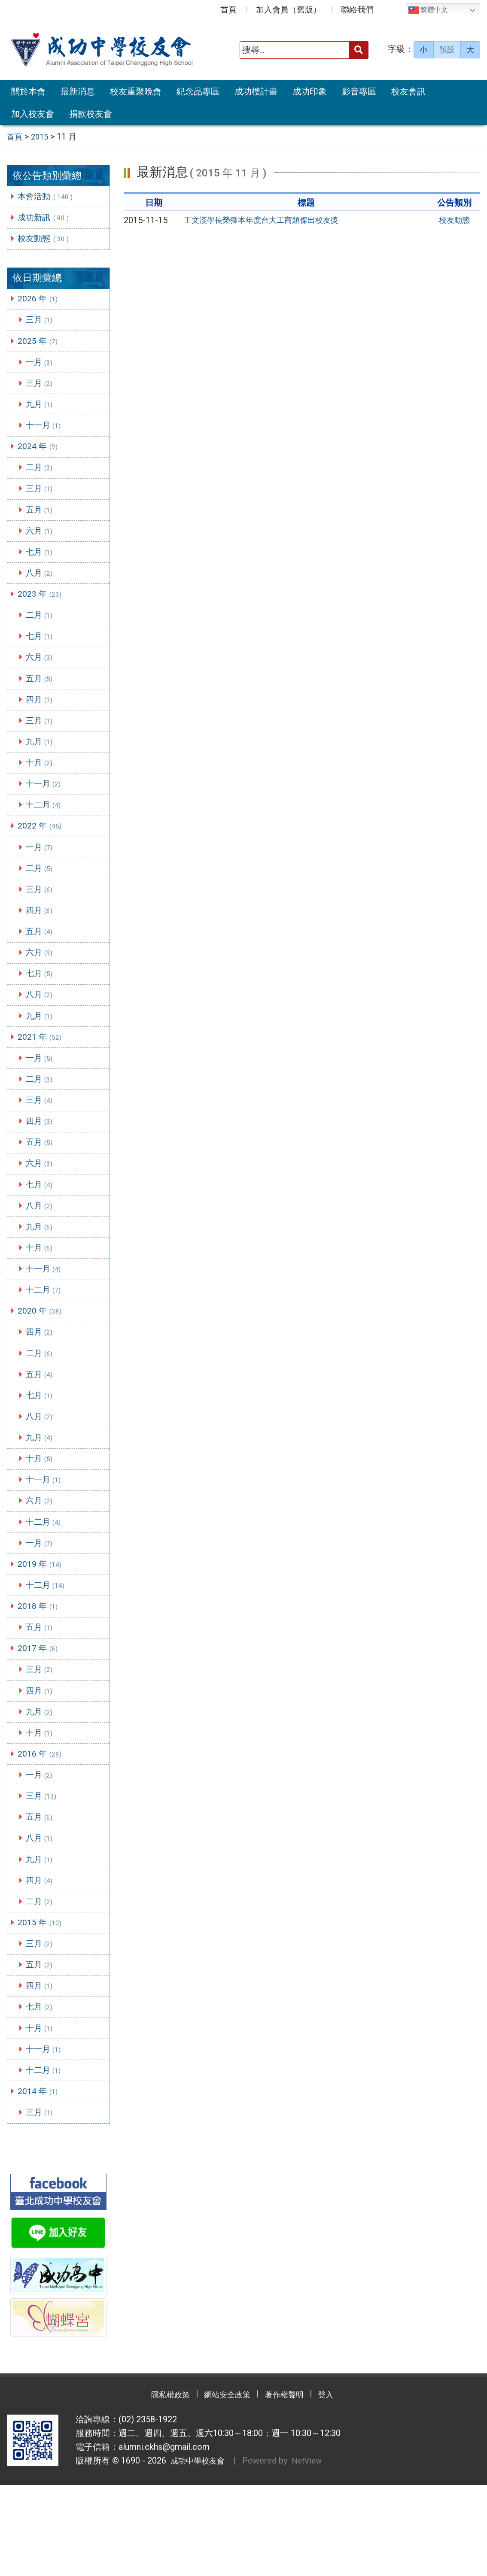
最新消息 (78, 91)
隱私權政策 (157, 2486)
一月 (41, 368)
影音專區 (359, 91)
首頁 (228, 10)
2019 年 (41, 1627)
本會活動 (47, 196)
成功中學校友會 (198, 2552)
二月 (41, 478)
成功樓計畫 (255, 91)
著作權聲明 (290, 2486)
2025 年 (39, 346)
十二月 (46, 832)
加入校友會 (32, 114)
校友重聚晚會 (135, 91)
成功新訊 (45, 218)
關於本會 (28, 91)
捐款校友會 (90, 114)
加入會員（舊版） (288, 10)
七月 (41, 567)
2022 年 (41, 854)
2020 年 (41, 1362)
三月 (41, 324)
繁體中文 (428, 10)
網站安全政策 (224, 2486)
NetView (314, 2552)
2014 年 (39, 2180)
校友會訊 (408, 91)
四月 (41, 721)
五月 (41, 523)
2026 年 (39, 302)
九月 (41, 412)
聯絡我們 (357, 10)
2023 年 (41, 611)
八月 (41, 589)
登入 (340, 2486)
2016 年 (41, 1826)
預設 (447, 50)
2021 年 (41, 1075)
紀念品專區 (198, 91)
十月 (41, 788)
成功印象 (309, 91)
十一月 (46, 434)
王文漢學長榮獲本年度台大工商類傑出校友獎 (270, 220)
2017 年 (39, 1716)
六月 (41, 545)
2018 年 (39, 1671)
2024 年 (39, 456)
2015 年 (41, 2003)
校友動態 (45, 240)
